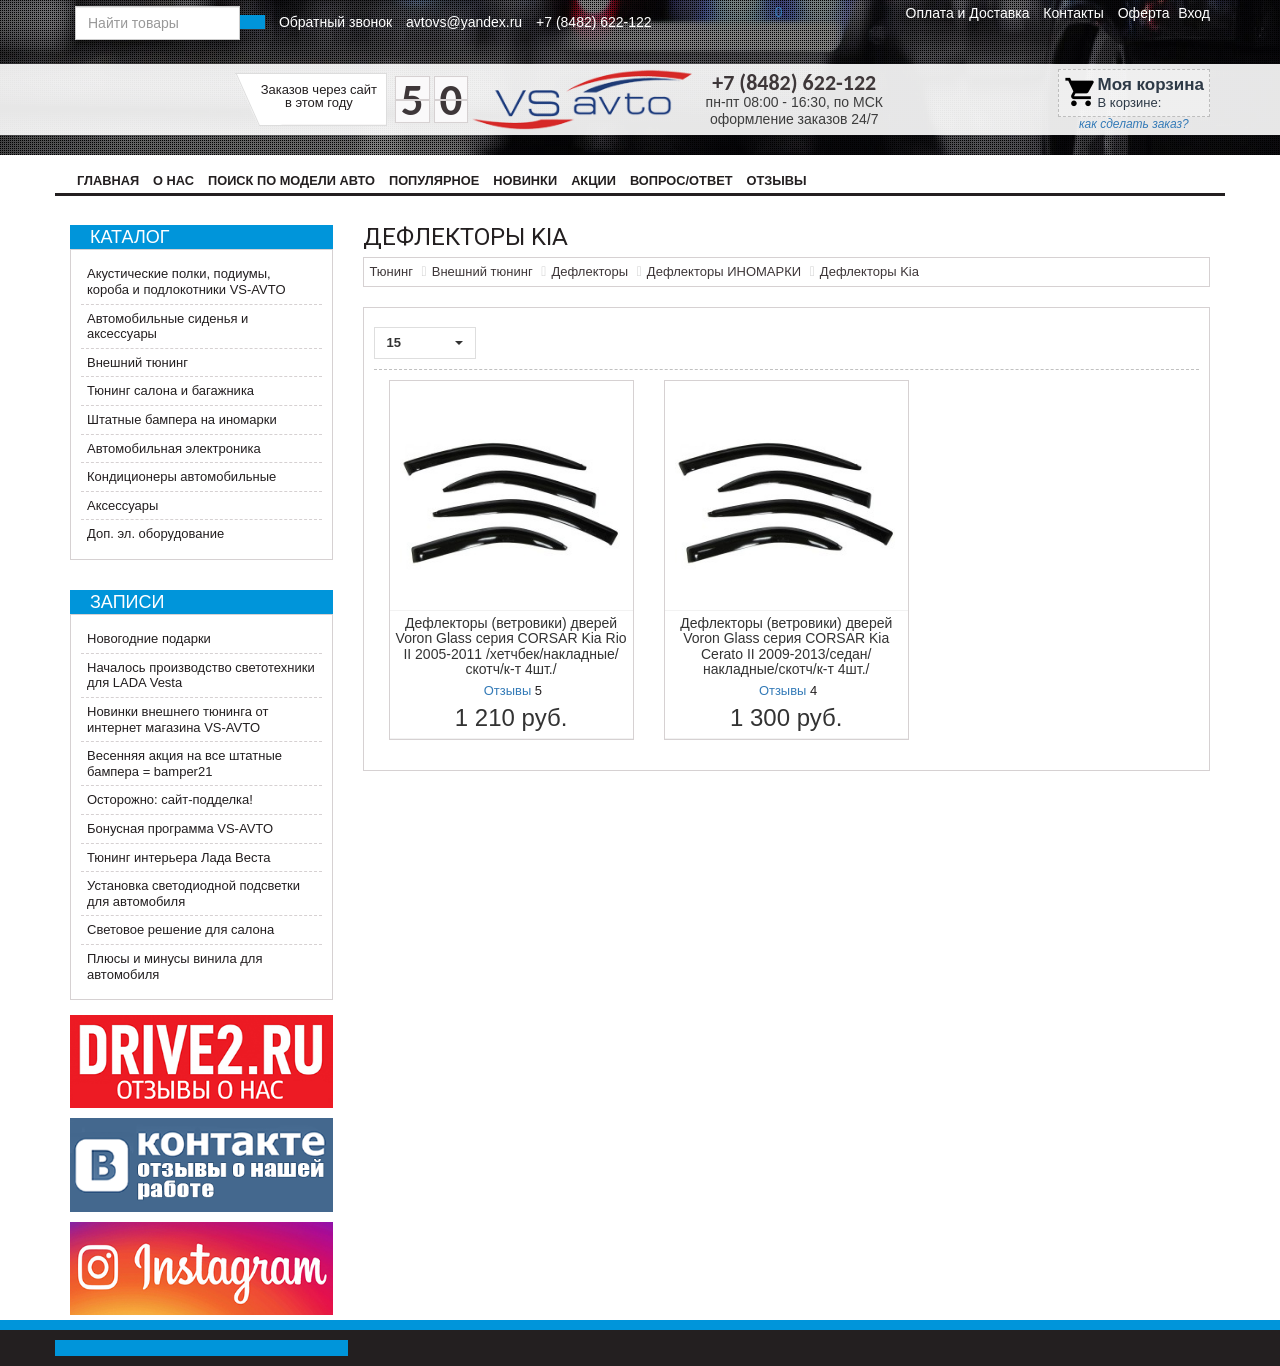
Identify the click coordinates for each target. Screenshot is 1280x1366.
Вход (1194, 13)
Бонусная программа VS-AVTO (180, 828)
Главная (108, 180)
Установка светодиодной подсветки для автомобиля (193, 893)
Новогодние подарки (149, 638)
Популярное (434, 180)
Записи (127, 602)
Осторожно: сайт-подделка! (170, 799)
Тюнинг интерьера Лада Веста (179, 857)
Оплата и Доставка (968, 13)
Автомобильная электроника (174, 448)
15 (425, 342)
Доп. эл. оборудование (155, 533)
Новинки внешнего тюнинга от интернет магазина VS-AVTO (178, 719)
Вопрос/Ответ (681, 180)
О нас (173, 180)
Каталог (129, 237)
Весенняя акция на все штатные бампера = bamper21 (184, 763)
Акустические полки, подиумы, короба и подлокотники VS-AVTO (186, 281)
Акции (593, 180)
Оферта (1144, 13)
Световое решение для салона (180, 929)
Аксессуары (122, 505)
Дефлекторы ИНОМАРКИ (724, 271)
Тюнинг (391, 271)
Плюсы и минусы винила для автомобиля (174, 966)
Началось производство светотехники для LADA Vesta (201, 675)
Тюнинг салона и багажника (170, 390)
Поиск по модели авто (291, 180)
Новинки (525, 180)
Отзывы (776, 180)
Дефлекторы (589, 271)
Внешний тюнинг (137, 362)
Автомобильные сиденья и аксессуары (167, 326)
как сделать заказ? (1134, 124)
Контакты (1073, 13)
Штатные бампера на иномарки (182, 419)
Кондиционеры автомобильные (181, 476)
